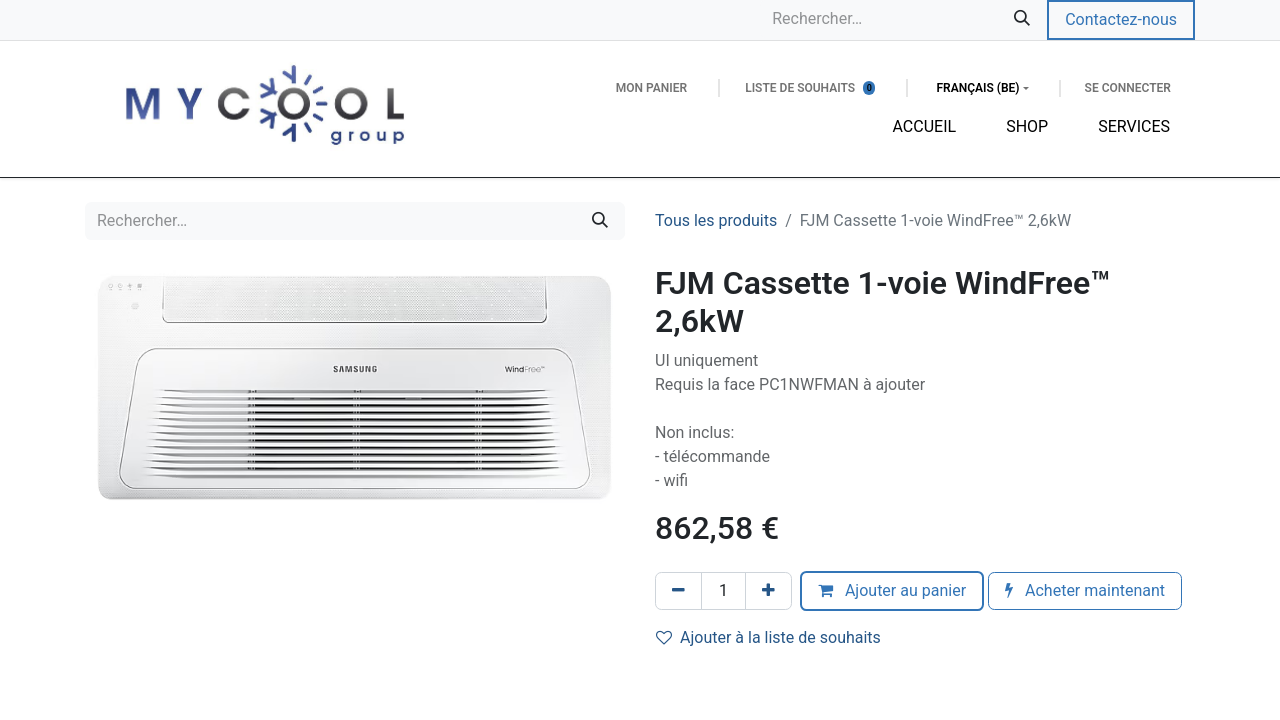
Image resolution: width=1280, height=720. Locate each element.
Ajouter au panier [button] (892, 590)
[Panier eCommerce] (651, 88)
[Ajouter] (768, 591)
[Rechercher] (1022, 19)
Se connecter (1128, 88)
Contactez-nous (1121, 19)
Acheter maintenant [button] (1085, 590)
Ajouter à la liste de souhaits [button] (768, 637)
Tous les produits (716, 220)
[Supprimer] (678, 591)
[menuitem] (925, 127)
